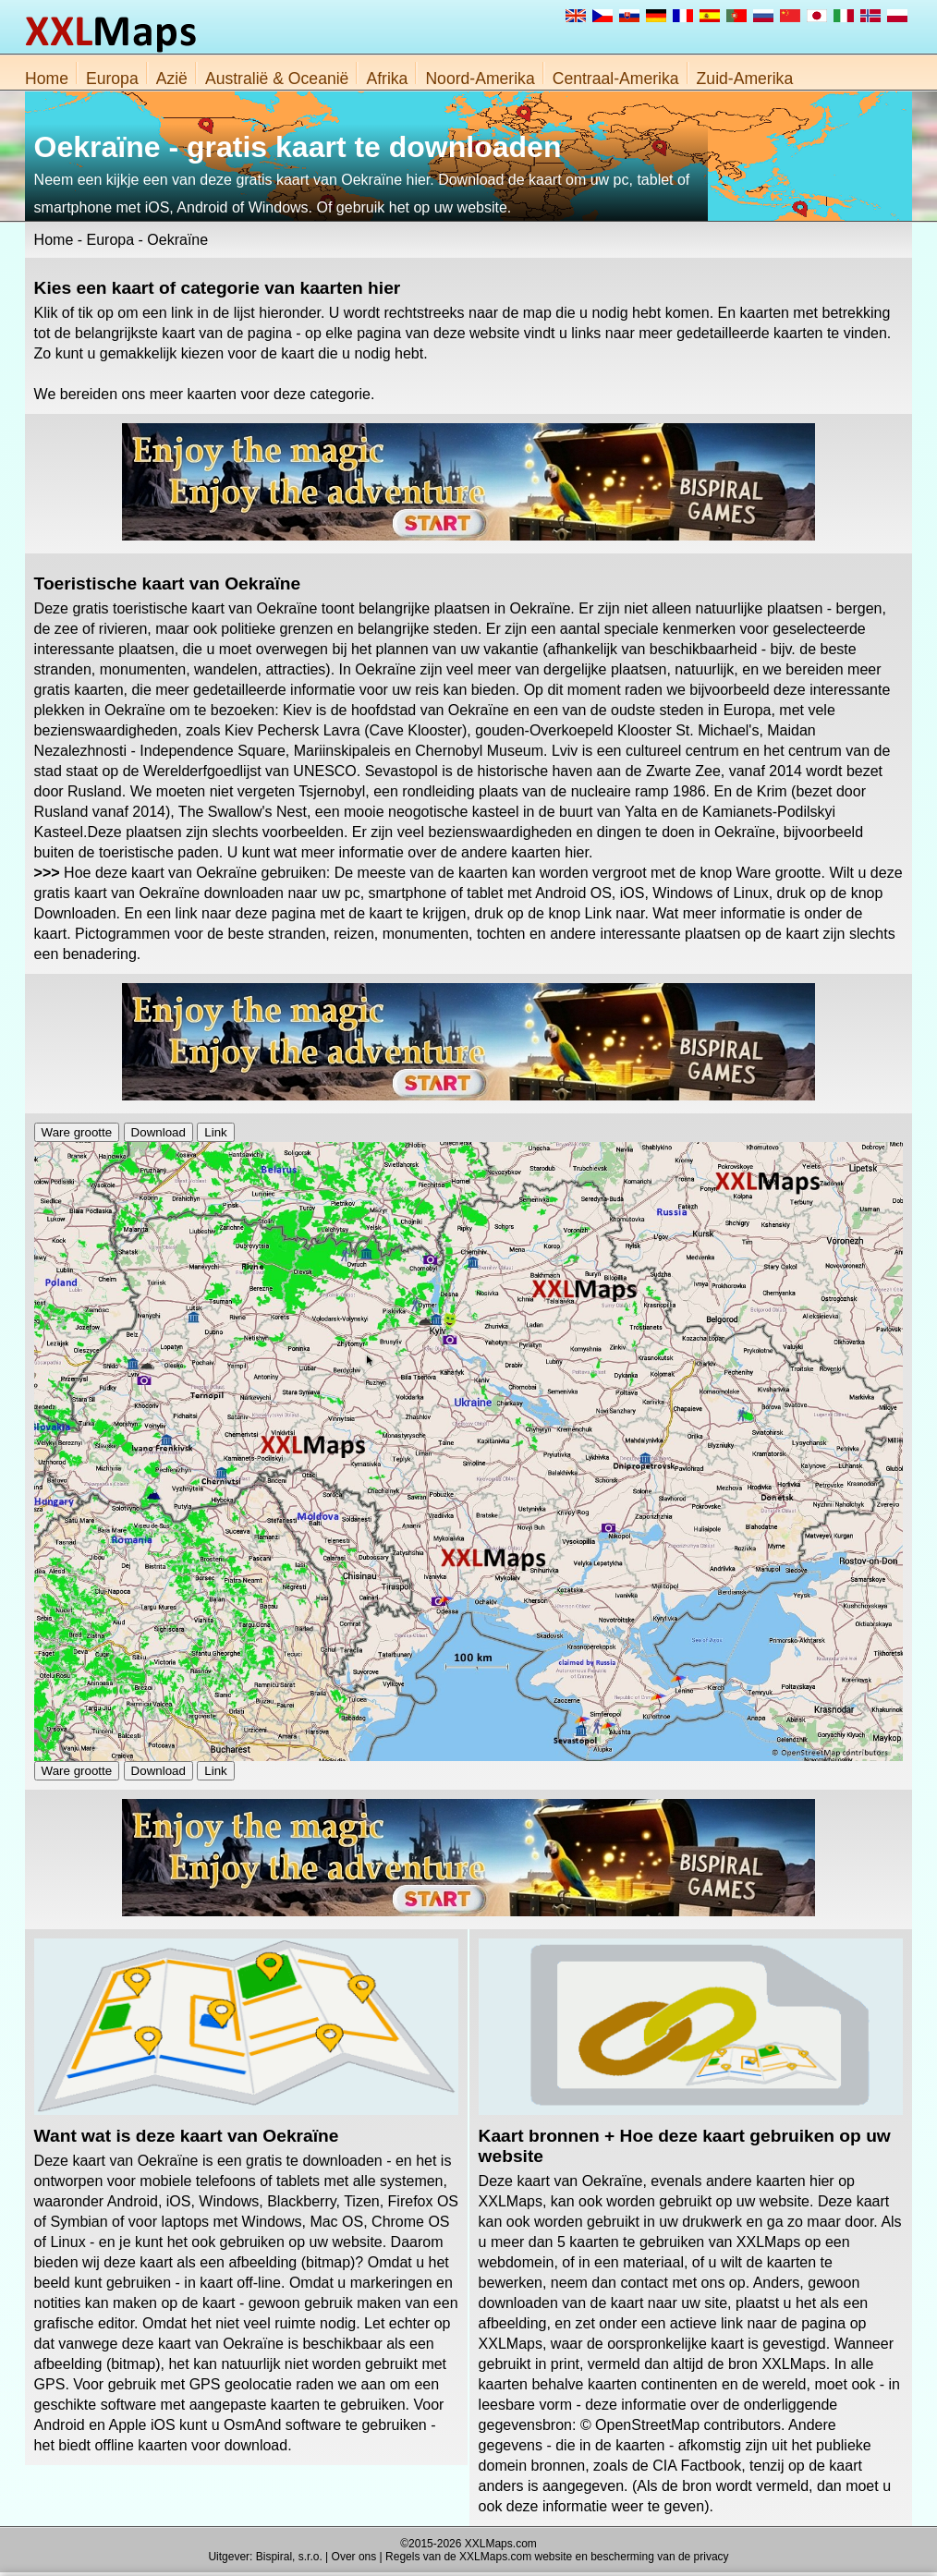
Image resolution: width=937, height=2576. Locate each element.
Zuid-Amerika (745, 78)
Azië (172, 78)
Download (158, 1132)
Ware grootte (77, 1132)
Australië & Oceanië (277, 78)
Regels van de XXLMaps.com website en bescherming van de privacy (557, 2556)
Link (215, 1132)
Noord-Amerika (479, 78)
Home (46, 78)
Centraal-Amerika (616, 78)
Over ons (354, 2556)
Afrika (387, 78)
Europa (112, 78)
